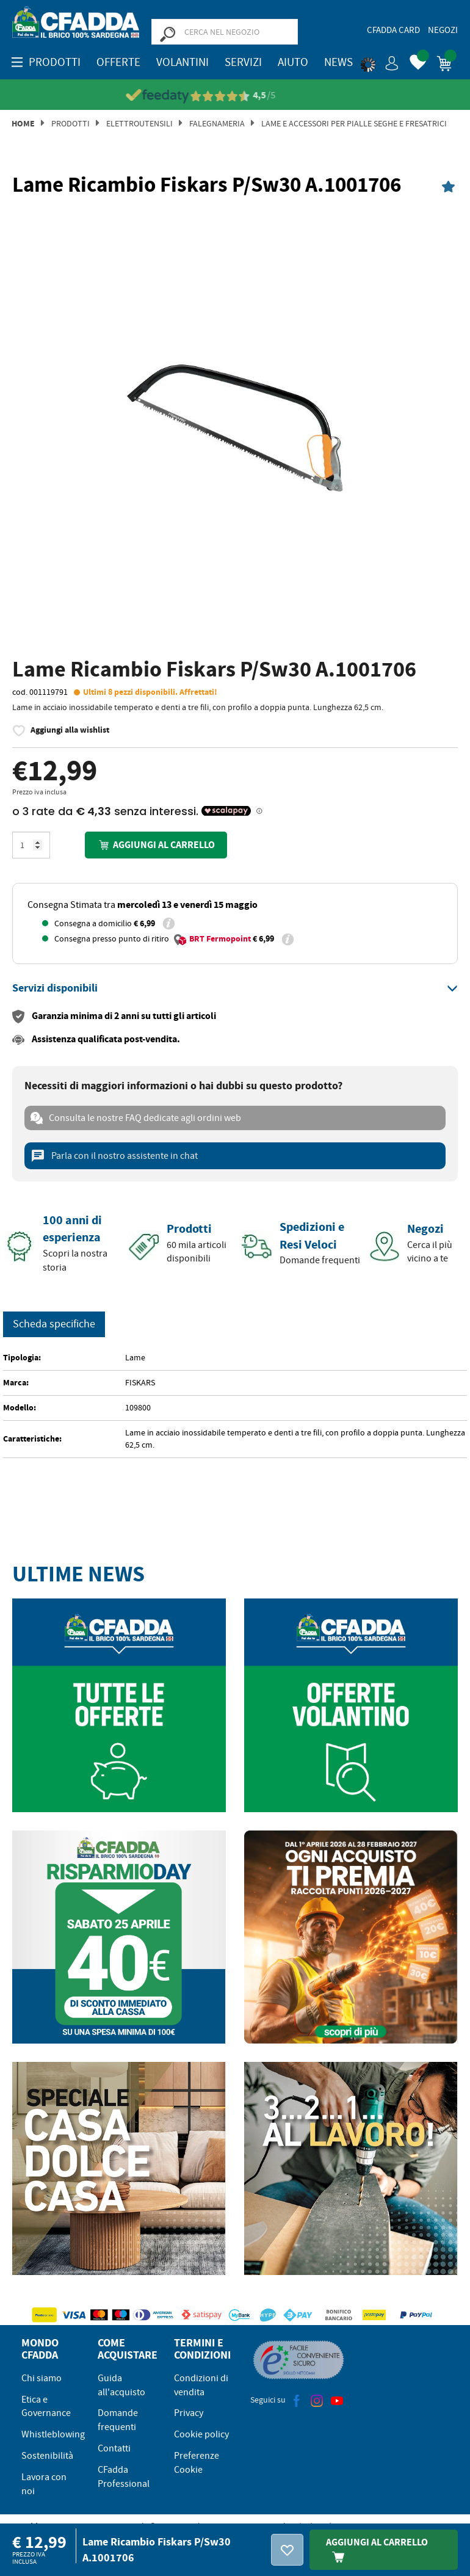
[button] (379, 61)
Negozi (443, 30)
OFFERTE (118, 62)
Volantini (182, 62)
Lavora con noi (44, 2484)
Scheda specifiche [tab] (54, 1324)
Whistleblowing (53, 2434)
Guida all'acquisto (121, 2385)
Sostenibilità (47, 2456)
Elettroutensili (139, 123)
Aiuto (293, 62)
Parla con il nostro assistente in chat (114, 1155)
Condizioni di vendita (201, 2385)
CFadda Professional (124, 2477)
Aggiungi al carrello (155, 844)
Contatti (114, 2448)
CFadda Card (393, 30)
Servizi (243, 62)
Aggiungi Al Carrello (377, 2549)
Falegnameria (217, 123)
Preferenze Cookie (196, 2463)
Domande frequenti (118, 2420)
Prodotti (70, 123)
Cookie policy (201, 2434)
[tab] (235, 988)
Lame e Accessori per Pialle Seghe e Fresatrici (354, 123)
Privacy (188, 2413)
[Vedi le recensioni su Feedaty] (235, 95)
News (338, 62)
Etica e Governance (46, 2406)
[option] (235, 428)
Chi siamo (41, 2378)
